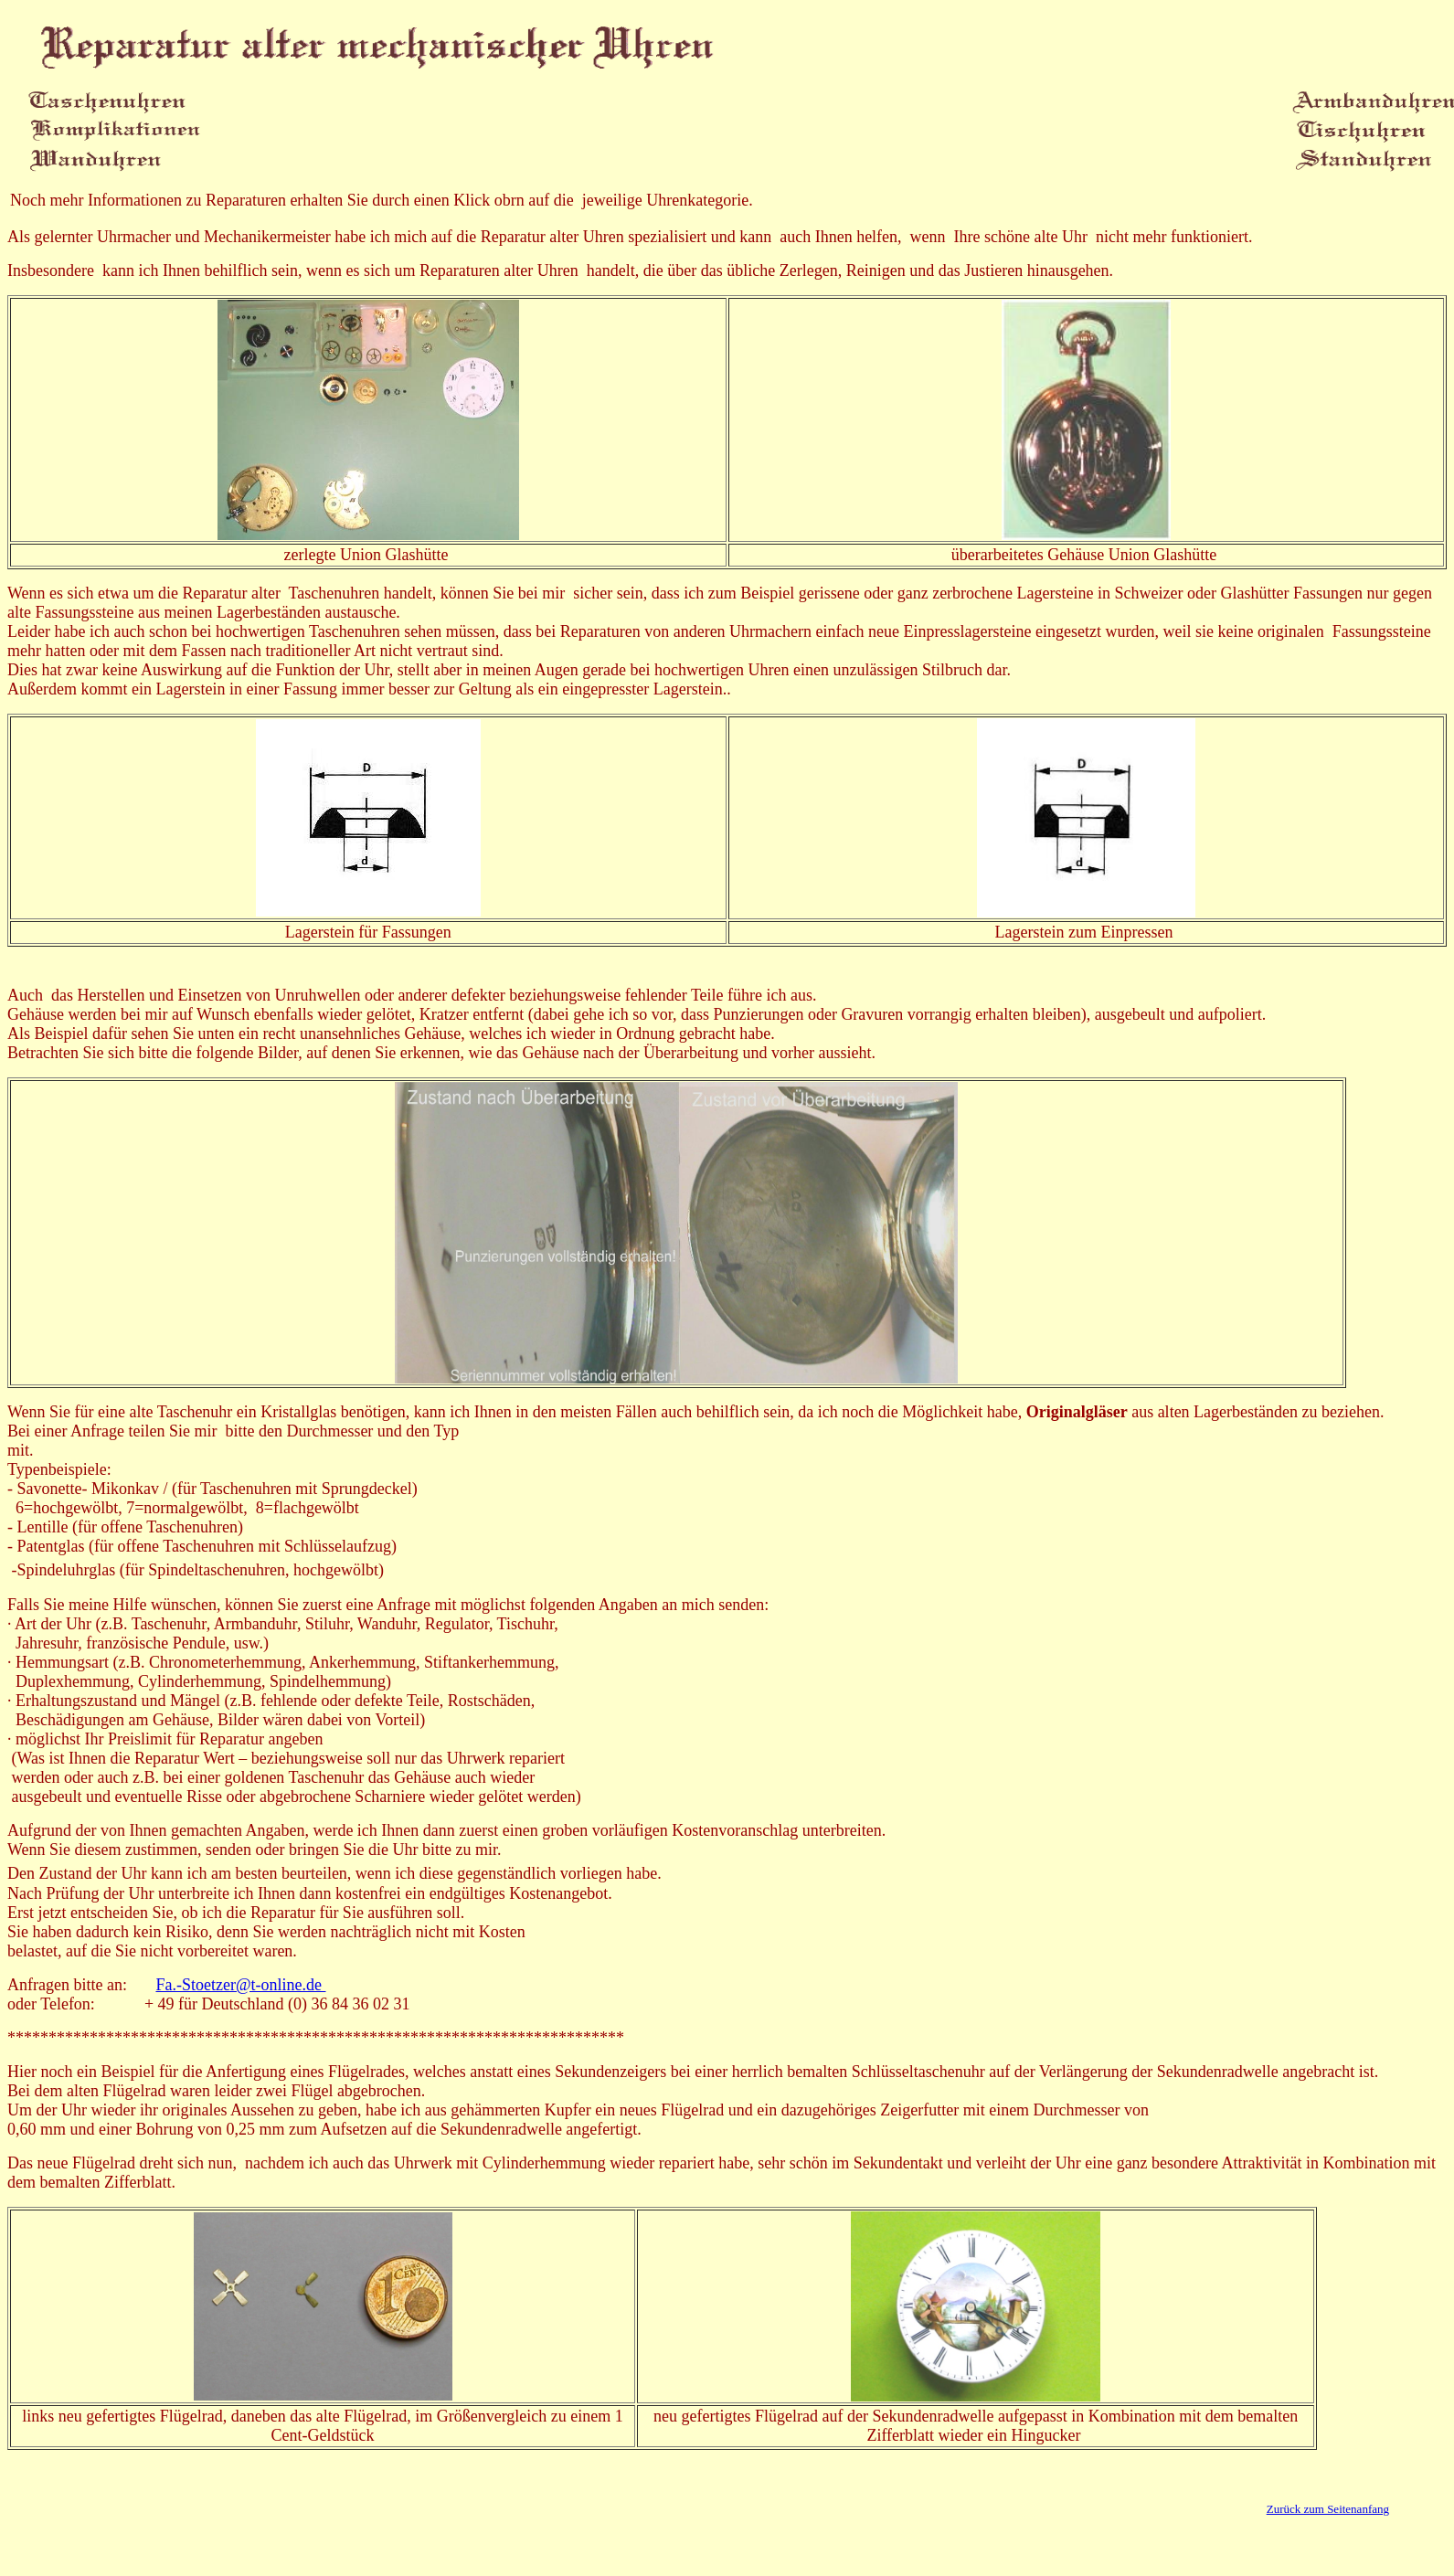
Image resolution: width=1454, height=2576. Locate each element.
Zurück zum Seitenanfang (1328, 2509)
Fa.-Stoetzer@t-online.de (240, 1985)
